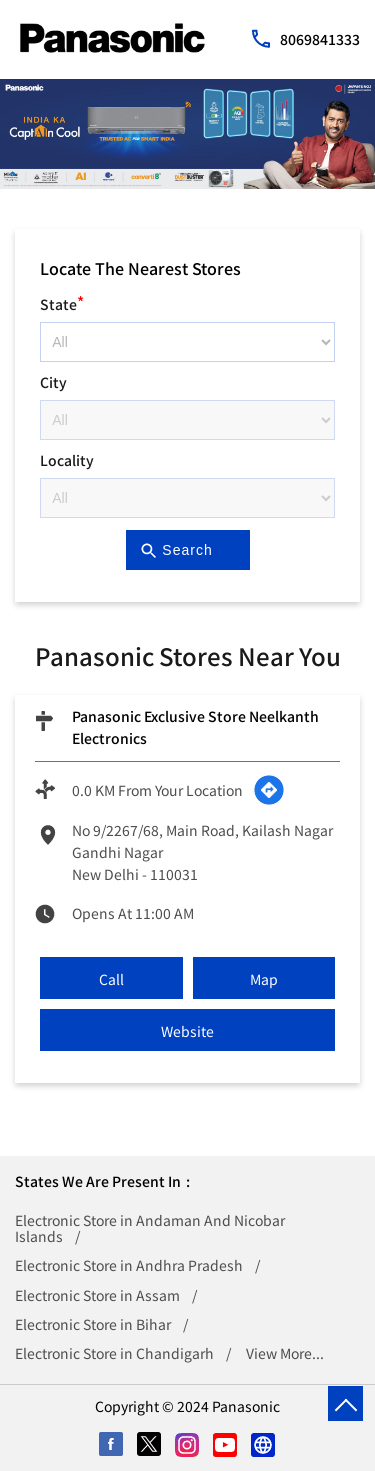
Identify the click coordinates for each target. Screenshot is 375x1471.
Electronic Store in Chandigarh (114, 1353)
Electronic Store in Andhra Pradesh (129, 1265)
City (53, 382)
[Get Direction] (269, 790)
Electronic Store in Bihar (93, 1324)
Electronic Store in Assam (97, 1295)
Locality (67, 460)
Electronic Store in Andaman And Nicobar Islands (150, 1228)
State (62, 301)
